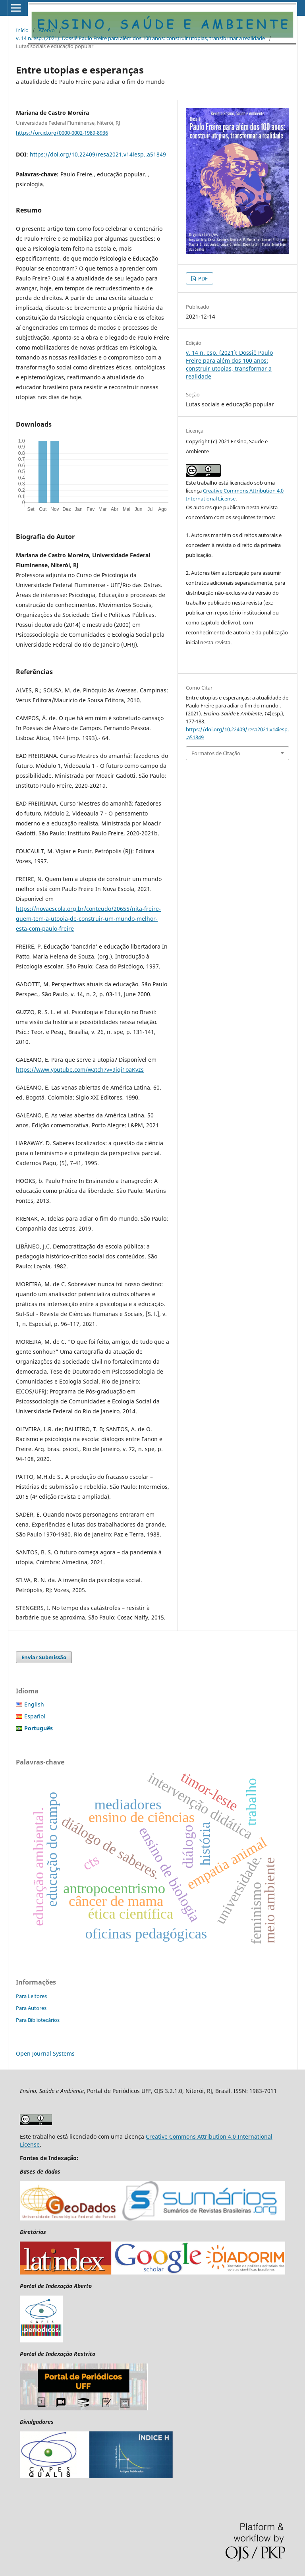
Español (34, 1716)
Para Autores (31, 2008)
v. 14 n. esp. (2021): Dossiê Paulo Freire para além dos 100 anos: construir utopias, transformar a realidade (140, 38)
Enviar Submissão (43, 1657)
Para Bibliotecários (38, 2019)
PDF (202, 278)
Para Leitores (31, 1996)
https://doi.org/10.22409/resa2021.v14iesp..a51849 (98, 154)
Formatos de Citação (215, 753)
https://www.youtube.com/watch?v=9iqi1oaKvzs (80, 1069)
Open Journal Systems (45, 2053)
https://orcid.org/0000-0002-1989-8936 (62, 132)
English (34, 1704)
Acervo (47, 30)
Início (22, 30)
